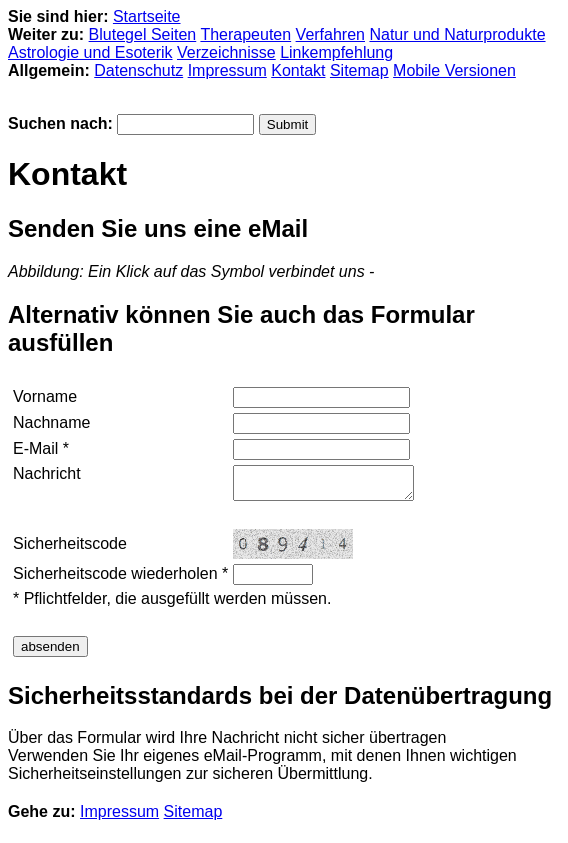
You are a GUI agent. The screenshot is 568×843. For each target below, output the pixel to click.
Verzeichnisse (226, 52)
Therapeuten (245, 34)
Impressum (227, 70)
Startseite (147, 16)
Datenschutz (138, 70)
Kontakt (298, 70)
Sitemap (359, 70)
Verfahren (330, 34)
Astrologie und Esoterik (90, 52)
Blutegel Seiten (143, 34)
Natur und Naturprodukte (457, 34)
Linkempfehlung (336, 52)
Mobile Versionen (454, 70)
